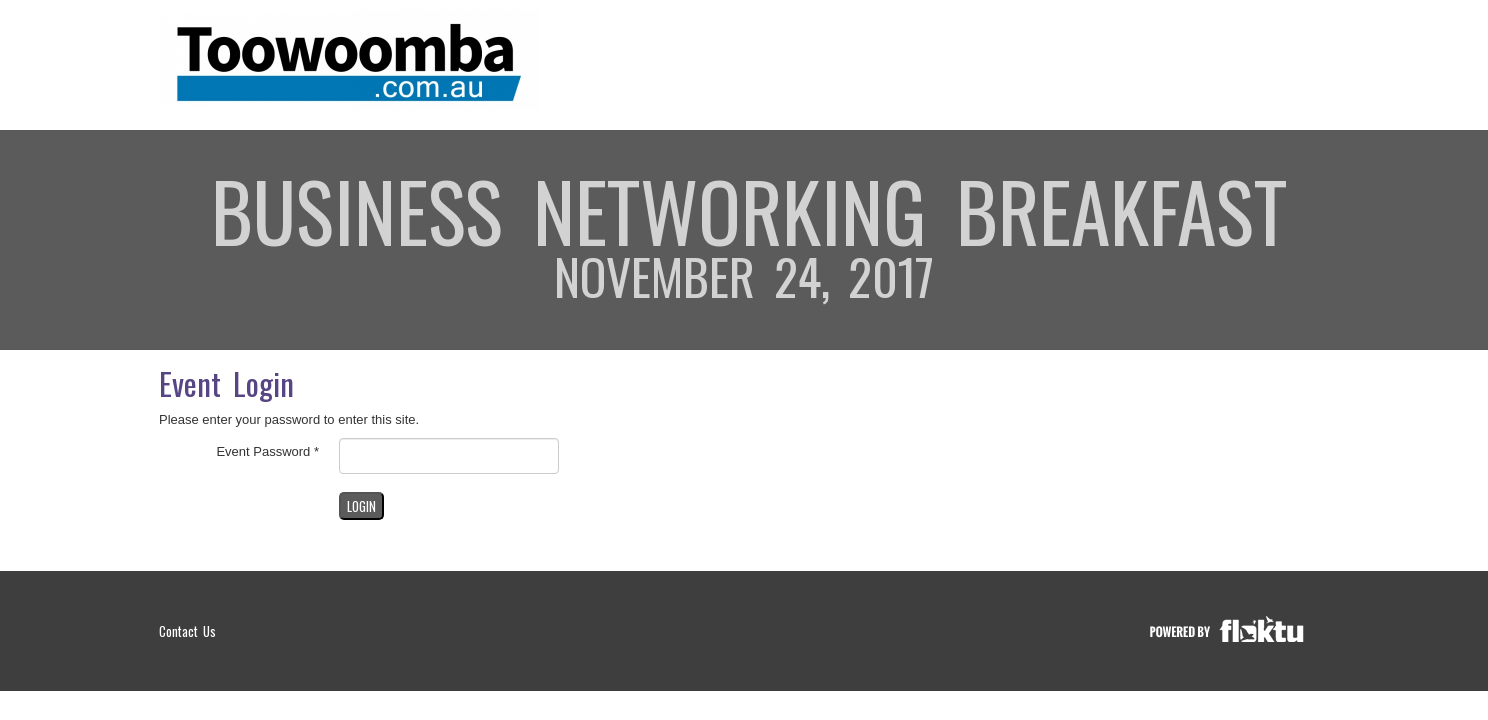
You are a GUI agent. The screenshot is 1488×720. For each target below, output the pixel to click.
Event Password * (267, 451)
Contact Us (187, 631)
